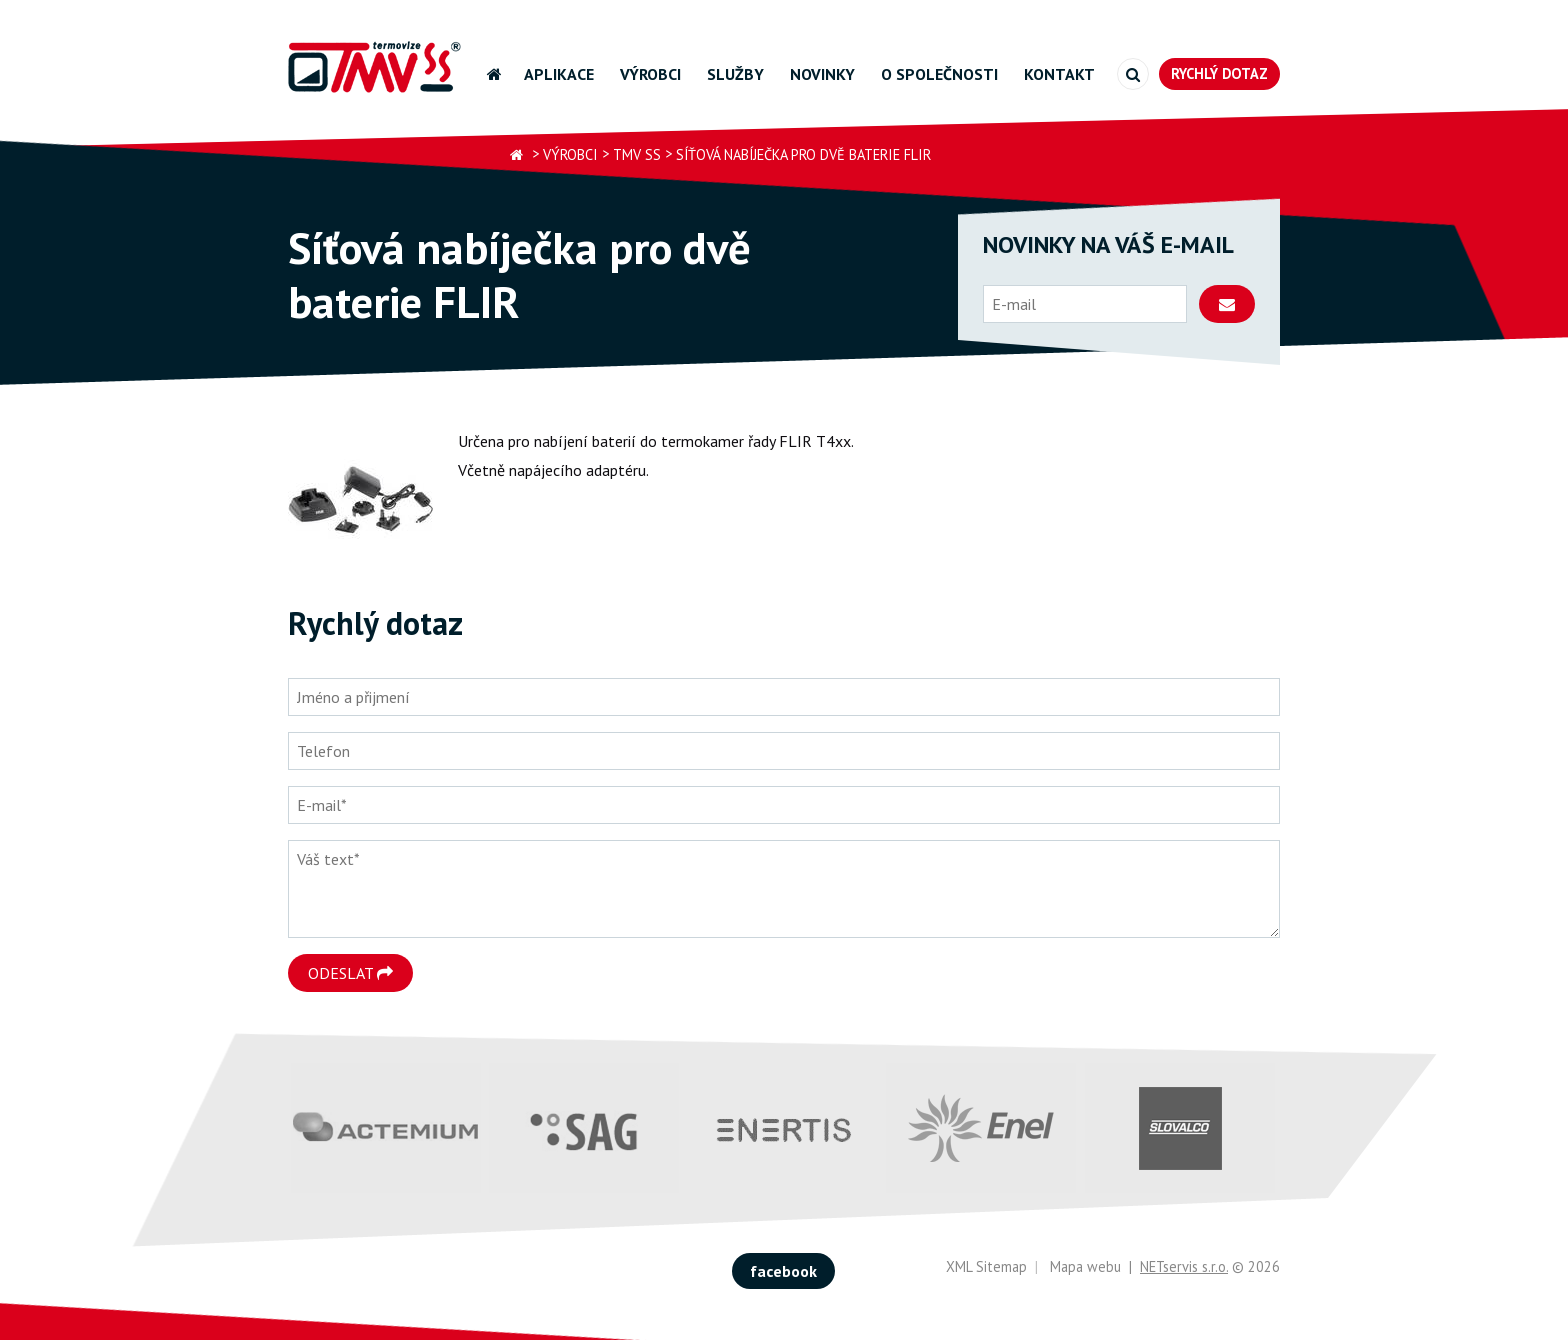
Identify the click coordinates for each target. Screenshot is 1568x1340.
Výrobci (650, 74)
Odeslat (350, 973)
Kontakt (1059, 74)
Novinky (822, 74)
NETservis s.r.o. (1184, 1266)
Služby (735, 74)
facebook (783, 1271)
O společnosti (939, 74)
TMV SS (637, 154)
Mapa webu (1085, 1266)
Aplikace (559, 74)
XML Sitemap (986, 1266)
